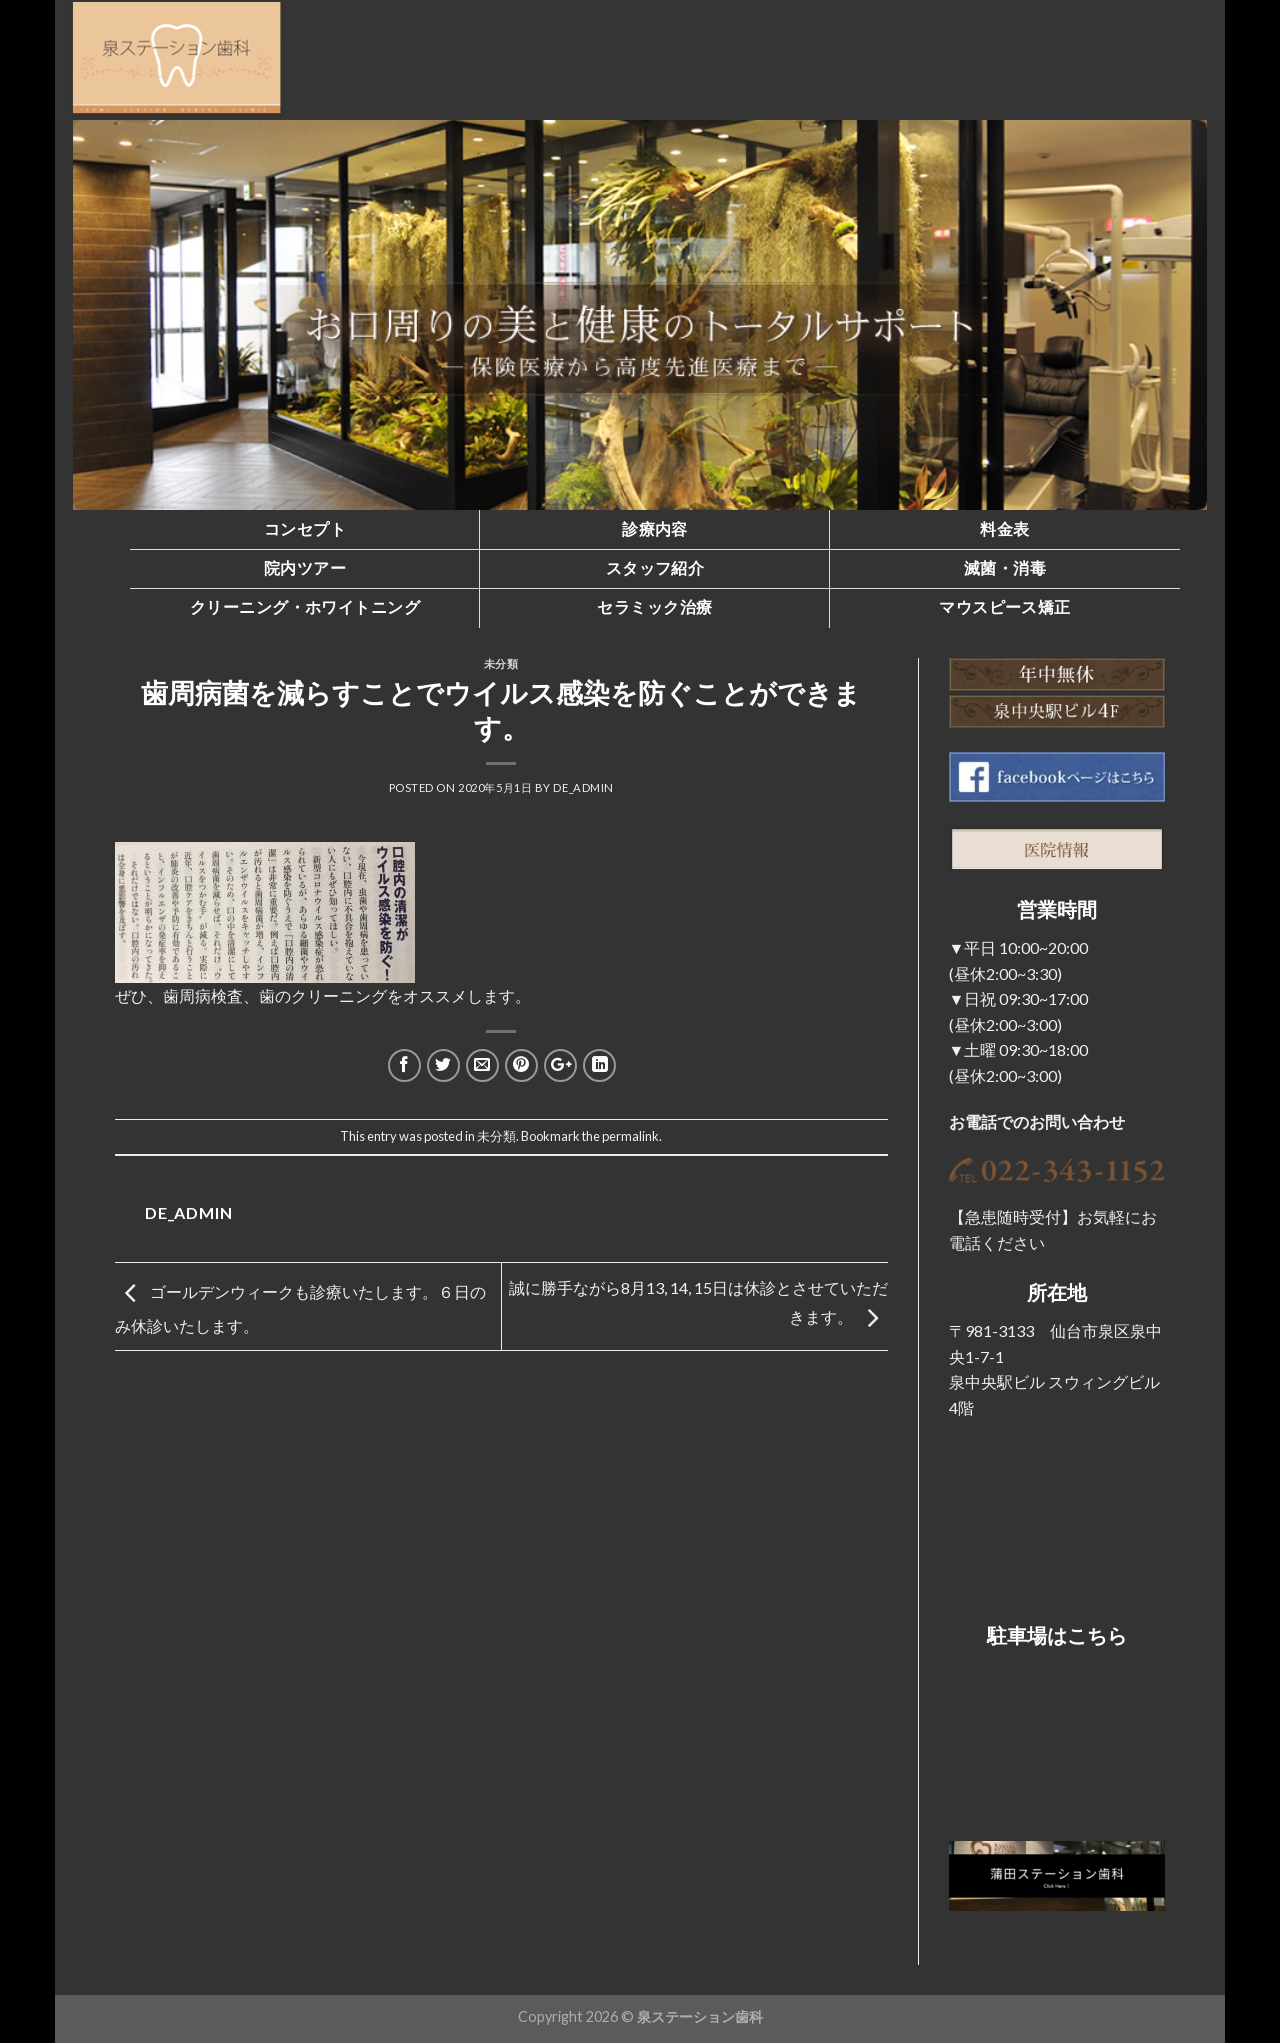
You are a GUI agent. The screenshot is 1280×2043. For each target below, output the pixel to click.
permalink (630, 1136)
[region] (640, 315)
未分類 (501, 663)
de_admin (583, 787)
